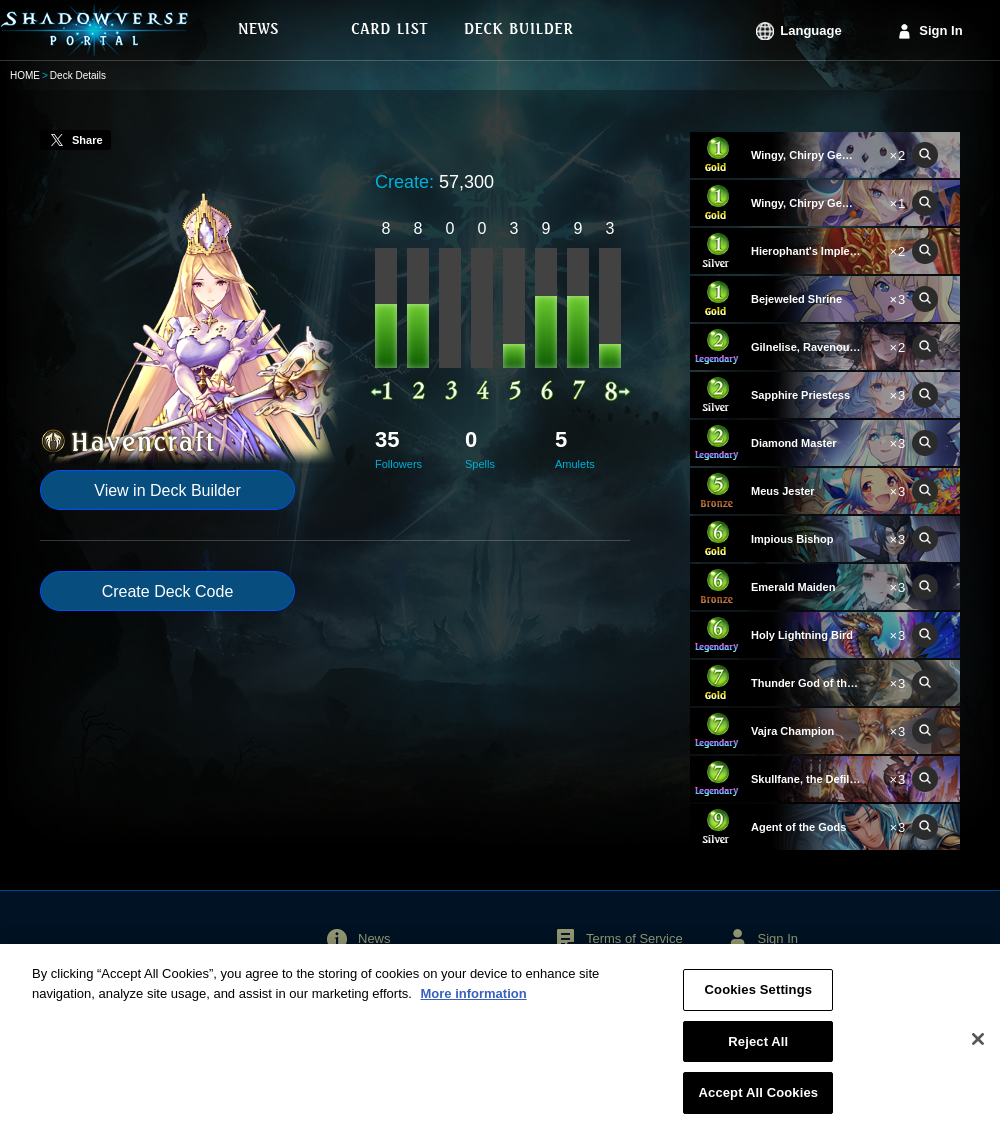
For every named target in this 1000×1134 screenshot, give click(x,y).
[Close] (978, 1049)
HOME (25, 75)
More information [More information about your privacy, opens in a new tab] (473, 1003)
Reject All (758, 1051)
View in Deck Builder (167, 490)
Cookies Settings (759, 1000)
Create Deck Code (168, 591)
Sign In (940, 30)
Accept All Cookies (759, 1103)
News (374, 938)
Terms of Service (634, 938)
